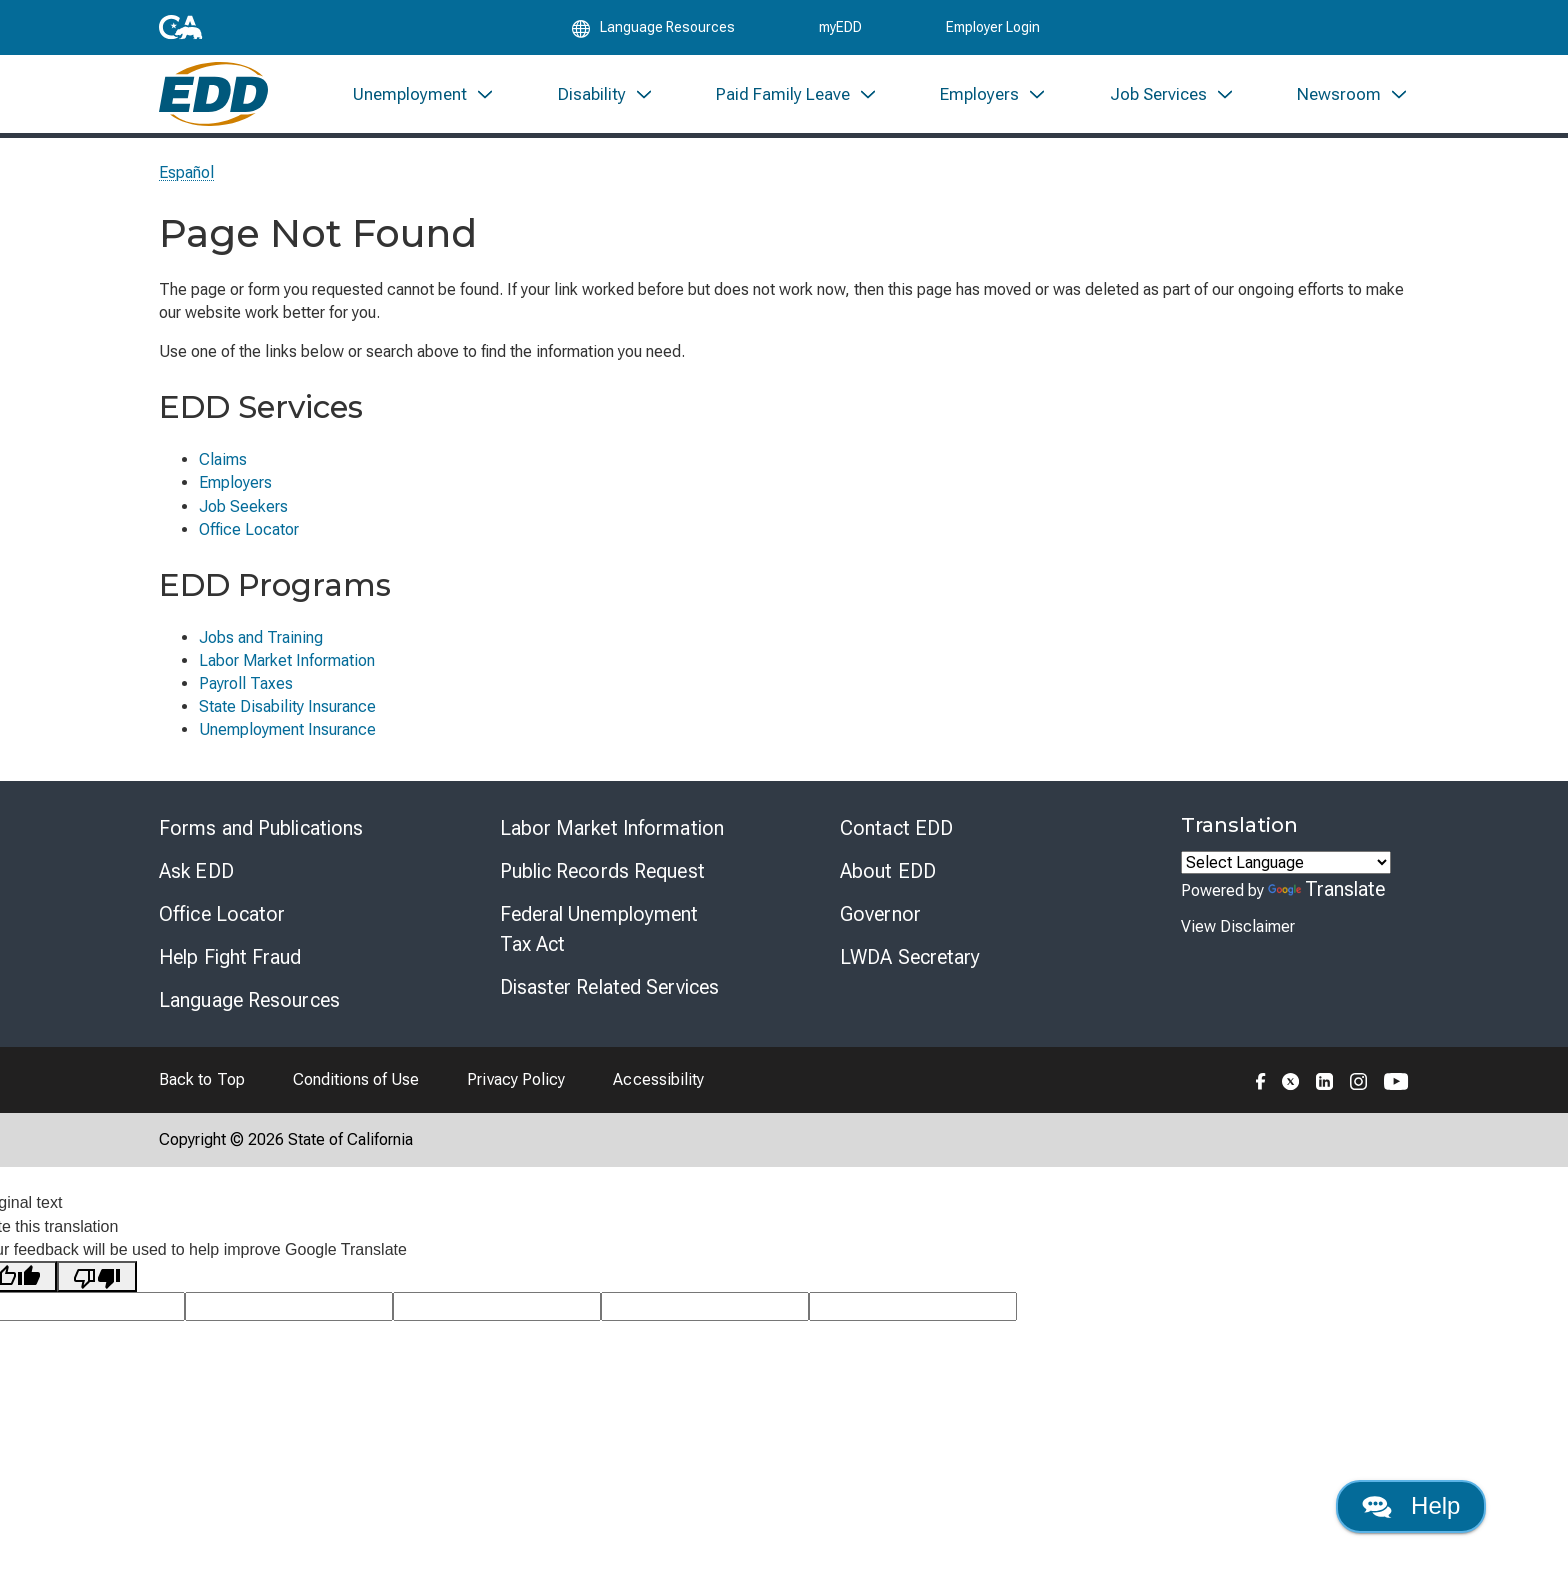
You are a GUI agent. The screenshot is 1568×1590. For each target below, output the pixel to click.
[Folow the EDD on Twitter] (1291, 1097)
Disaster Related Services (610, 1004)
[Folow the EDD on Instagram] (1359, 1097)
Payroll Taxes (246, 700)
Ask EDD (196, 888)
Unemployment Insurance (287, 746)
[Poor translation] (97, 1293)
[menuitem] (424, 107)
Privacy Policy (516, 1096)
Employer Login (993, 32)
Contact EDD (896, 845)
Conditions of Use (356, 1096)
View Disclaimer (1238, 943)
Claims (223, 476)
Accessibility (658, 1096)
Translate (1327, 906)
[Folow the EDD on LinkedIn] (1325, 1097)
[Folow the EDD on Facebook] (1261, 1097)
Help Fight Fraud (230, 974)
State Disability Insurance (287, 723)
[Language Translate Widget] (1286, 879)
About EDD (888, 888)
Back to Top (202, 1096)
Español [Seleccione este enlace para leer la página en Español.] (187, 189)
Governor (880, 931)
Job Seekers (243, 523)
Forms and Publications (261, 845)
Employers (235, 499)
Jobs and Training (261, 654)
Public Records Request (602, 888)
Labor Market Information (287, 677)
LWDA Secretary (910, 974)
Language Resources (249, 1017)
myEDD (840, 32)
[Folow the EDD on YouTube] (1396, 1097)
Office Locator (249, 546)
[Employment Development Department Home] (214, 107)
